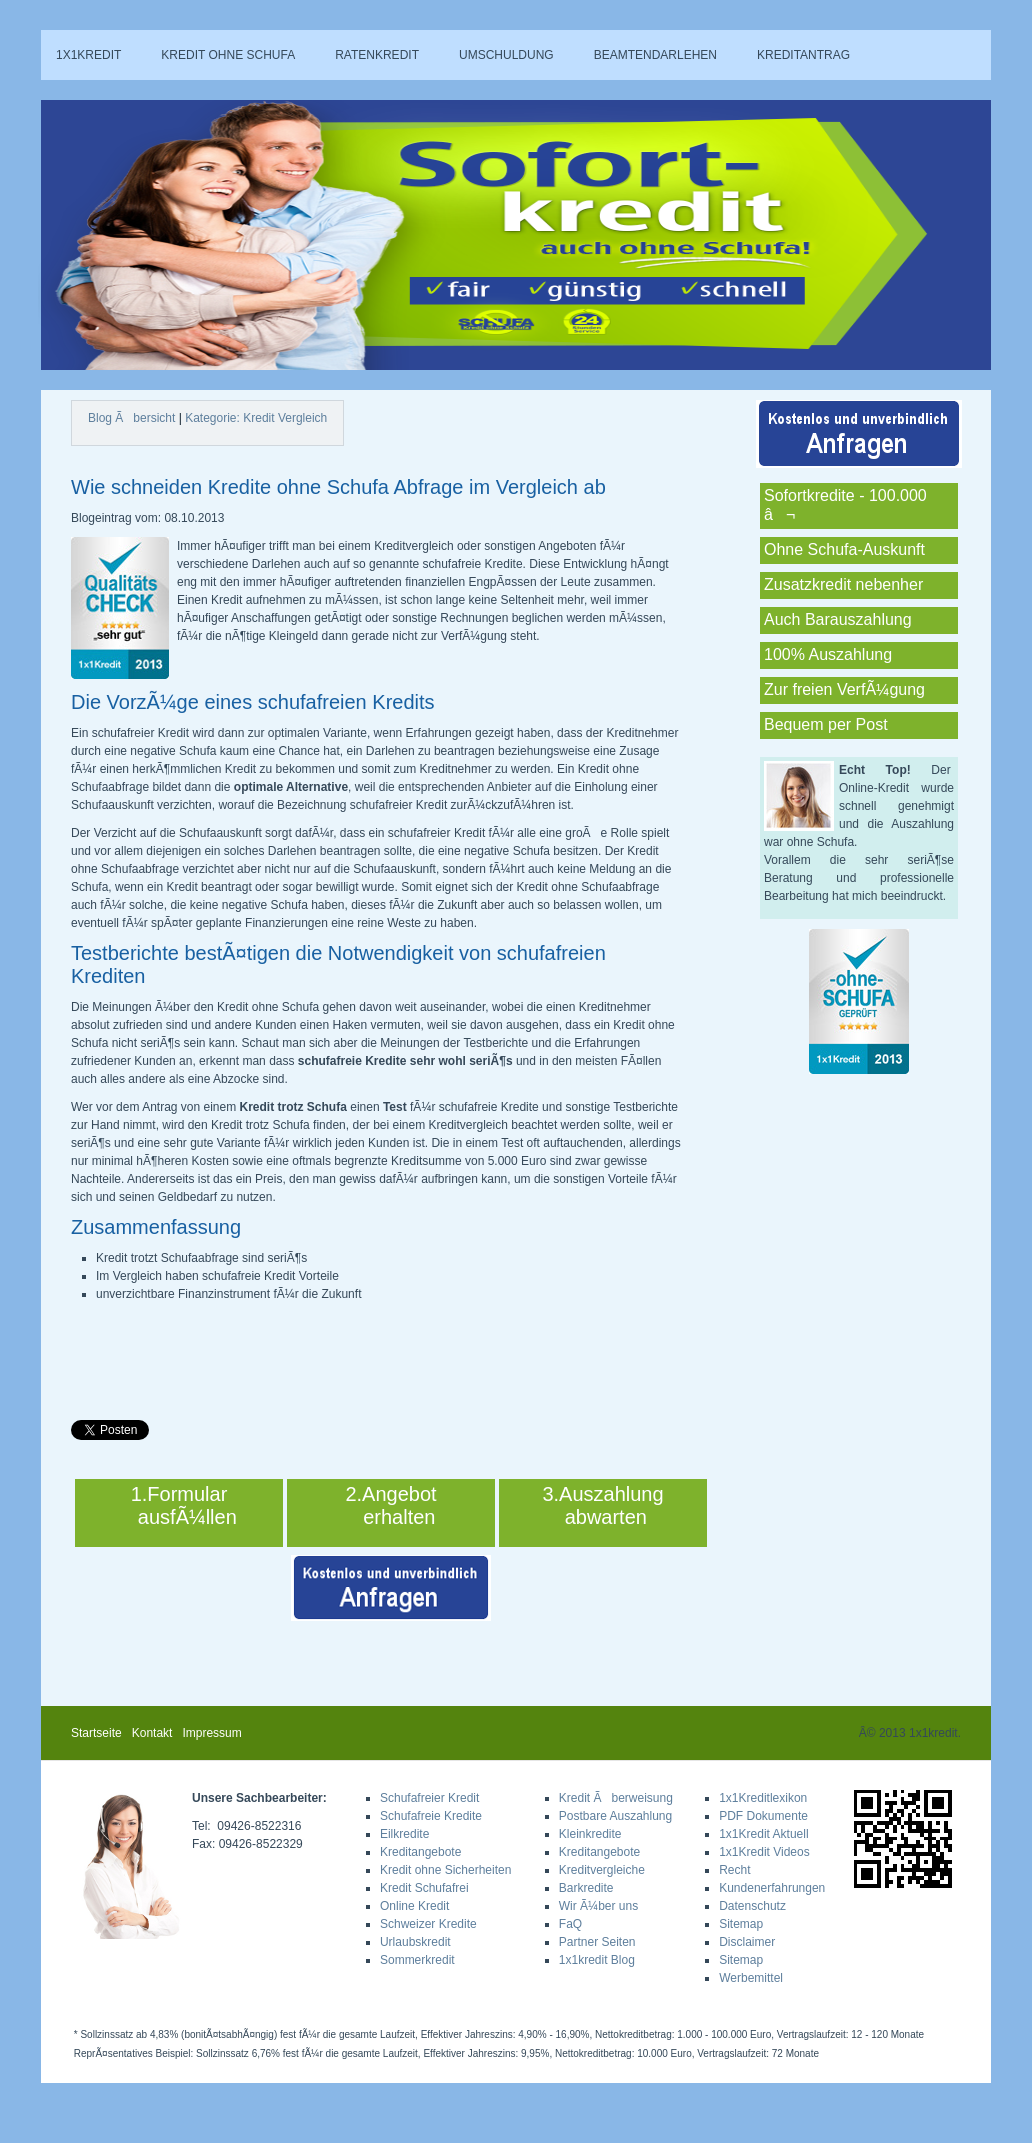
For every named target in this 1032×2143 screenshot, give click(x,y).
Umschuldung (506, 55)
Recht (734, 1870)
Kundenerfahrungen (772, 1888)
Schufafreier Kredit (429, 1798)
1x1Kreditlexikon (763, 1798)
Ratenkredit (377, 55)
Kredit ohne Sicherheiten (445, 1870)
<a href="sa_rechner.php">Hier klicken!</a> (808, 228)
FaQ (570, 1924)
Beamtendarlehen (655, 55)
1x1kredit (88, 55)
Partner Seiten (597, 1942)
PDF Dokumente (763, 1816)
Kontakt (152, 1733)
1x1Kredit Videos (764, 1852)
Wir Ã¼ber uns (598, 1906)
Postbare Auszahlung (615, 1816)
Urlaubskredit (415, 1942)
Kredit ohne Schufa (228, 55)
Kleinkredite (590, 1834)
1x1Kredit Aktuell (763, 1834)
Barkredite (586, 1888)
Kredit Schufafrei (424, 1888)
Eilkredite (404, 1834)
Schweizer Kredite (428, 1924)
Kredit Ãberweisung (616, 1798)
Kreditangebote (420, 1852)
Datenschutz (752, 1906)
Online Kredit (414, 1906)
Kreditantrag (803, 55)
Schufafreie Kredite (431, 1816)
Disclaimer (747, 1942)
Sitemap (741, 1924)
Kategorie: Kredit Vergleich (256, 418)
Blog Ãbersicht (131, 418)
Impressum (211, 1733)
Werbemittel (751, 1978)
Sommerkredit (417, 1960)
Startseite (96, 1733)
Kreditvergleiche (602, 1870)
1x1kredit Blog (597, 1960)
